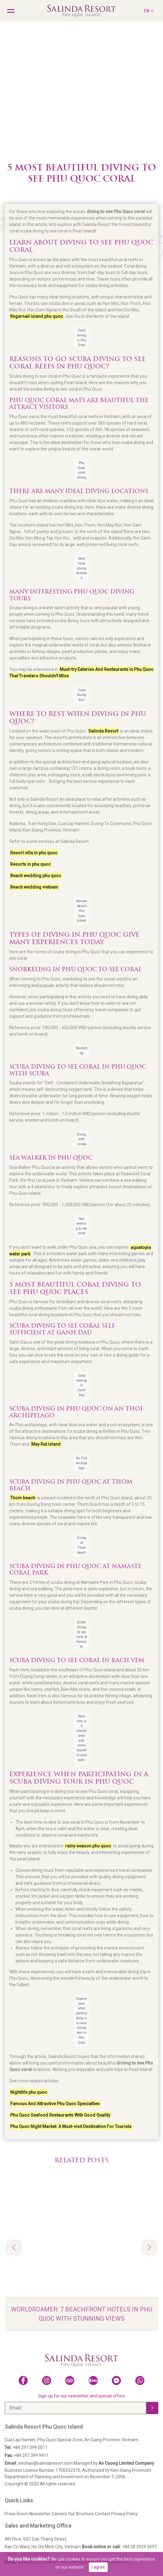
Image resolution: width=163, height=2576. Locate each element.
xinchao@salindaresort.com (39, 2463)
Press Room (16, 2513)
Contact (102, 2513)
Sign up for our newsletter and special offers (81, 2395)
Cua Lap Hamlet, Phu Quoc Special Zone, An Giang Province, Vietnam (71, 2439)
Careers (59, 2513)
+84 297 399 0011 (26, 2447)
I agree (98, 2567)
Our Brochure (81, 2513)
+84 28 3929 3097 (119, 2546)
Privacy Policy (124, 2513)
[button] (149, 2247)
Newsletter (40, 2513)
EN (149, 10)
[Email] (75, 2408)
